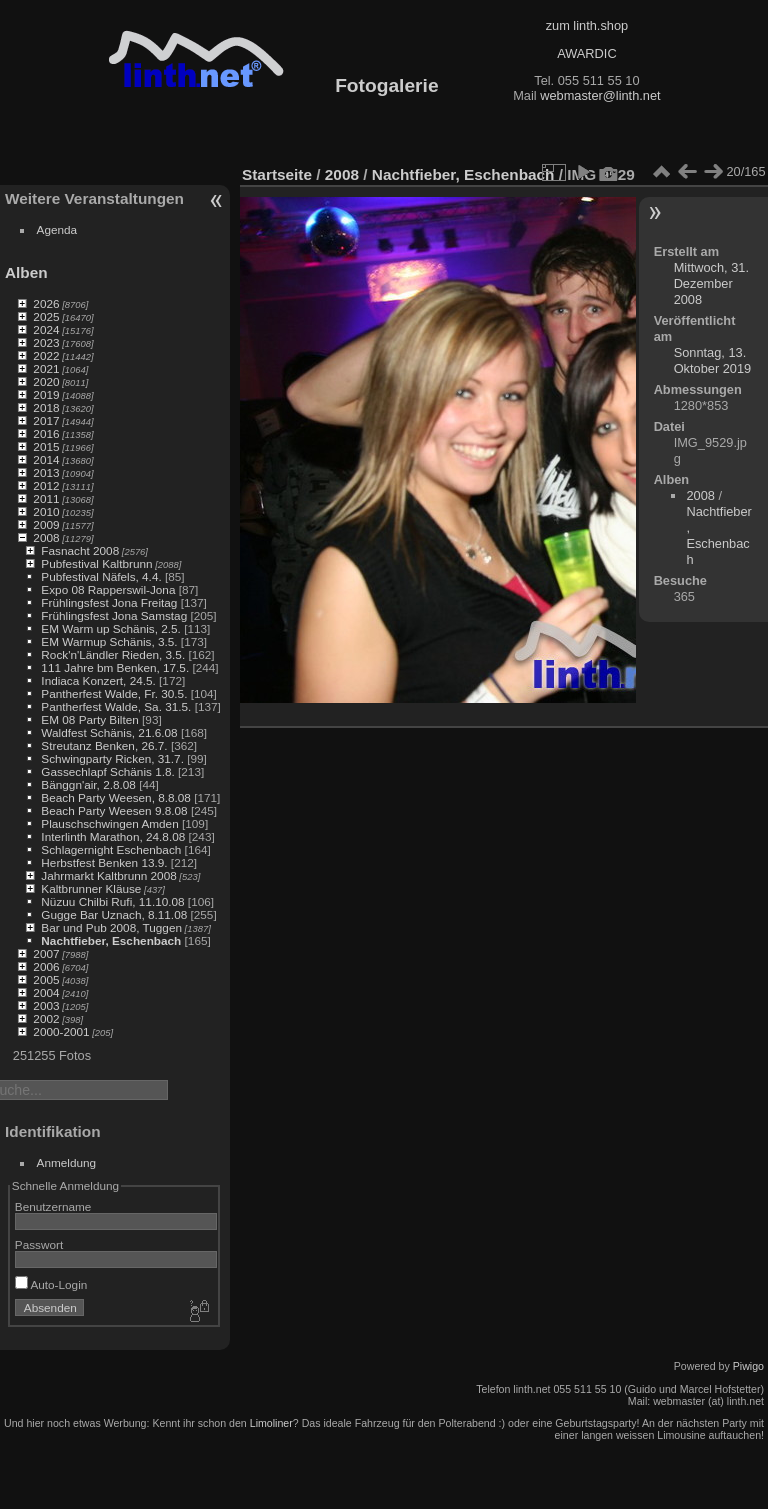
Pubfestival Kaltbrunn (96, 563)
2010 (46, 511)
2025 (46, 316)
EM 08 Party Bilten (89, 719)
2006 (46, 966)
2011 (46, 498)
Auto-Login (51, 1284)
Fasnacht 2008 (80, 550)
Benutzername (53, 1206)
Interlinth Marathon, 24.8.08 (113, 836)
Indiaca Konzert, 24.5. (98, 680)
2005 (46, 979)
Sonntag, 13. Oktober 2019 (713, 360)
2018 (46, 407)
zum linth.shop (587, 25)
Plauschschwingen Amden (109, 823)
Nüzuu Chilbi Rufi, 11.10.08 (112, 901)
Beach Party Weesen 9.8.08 (114, 810)
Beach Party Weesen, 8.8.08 (116, 797)
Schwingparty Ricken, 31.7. (112, 758)
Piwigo (748, 1366)
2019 (46, 394)
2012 (46, 485)
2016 (46, 433)
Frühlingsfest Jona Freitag (109, 602)
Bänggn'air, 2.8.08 (88, 784)
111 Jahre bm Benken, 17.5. (115, 667)
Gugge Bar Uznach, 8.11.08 (114, 914)
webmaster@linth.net (600, 95)
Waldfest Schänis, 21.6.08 (109, 732)
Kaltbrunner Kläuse (91, 888)
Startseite (277, 174)
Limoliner (271, 1423)
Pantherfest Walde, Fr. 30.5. (114, 693)
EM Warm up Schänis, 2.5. (111, 628)
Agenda (57, 229)
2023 (46, 342)
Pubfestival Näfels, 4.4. (101, 576)
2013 (46, 472)
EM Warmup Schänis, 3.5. (109, 641)
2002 (46, 1018)
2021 (46, 368)
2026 (46, 303)
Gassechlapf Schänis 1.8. (107, 771)
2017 (46, 420)
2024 (46, 329)
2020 (46, 381)
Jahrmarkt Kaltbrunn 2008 (108, 875)
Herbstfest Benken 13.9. (104, 862)
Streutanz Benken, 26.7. (104, 745)
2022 (46, 355)
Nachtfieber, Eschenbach (111, 940)
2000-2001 (61, 1031)
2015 (46, 446)
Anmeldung (67, 1162)
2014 (46, 459)
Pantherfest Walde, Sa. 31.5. (116, 706)
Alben (26, 272)
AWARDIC (586, 53)
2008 (46, 537)
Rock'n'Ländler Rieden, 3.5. (113, 654)
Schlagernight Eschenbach (111, 849)
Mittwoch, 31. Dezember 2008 (711, 283)
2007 (46, 953)
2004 (46, 992)
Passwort (39, 1244)
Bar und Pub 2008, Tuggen (111, 927)
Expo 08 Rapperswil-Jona (108, 589)
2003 (46, 1005)
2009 (46, 524)
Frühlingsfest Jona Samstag (114, 615)
